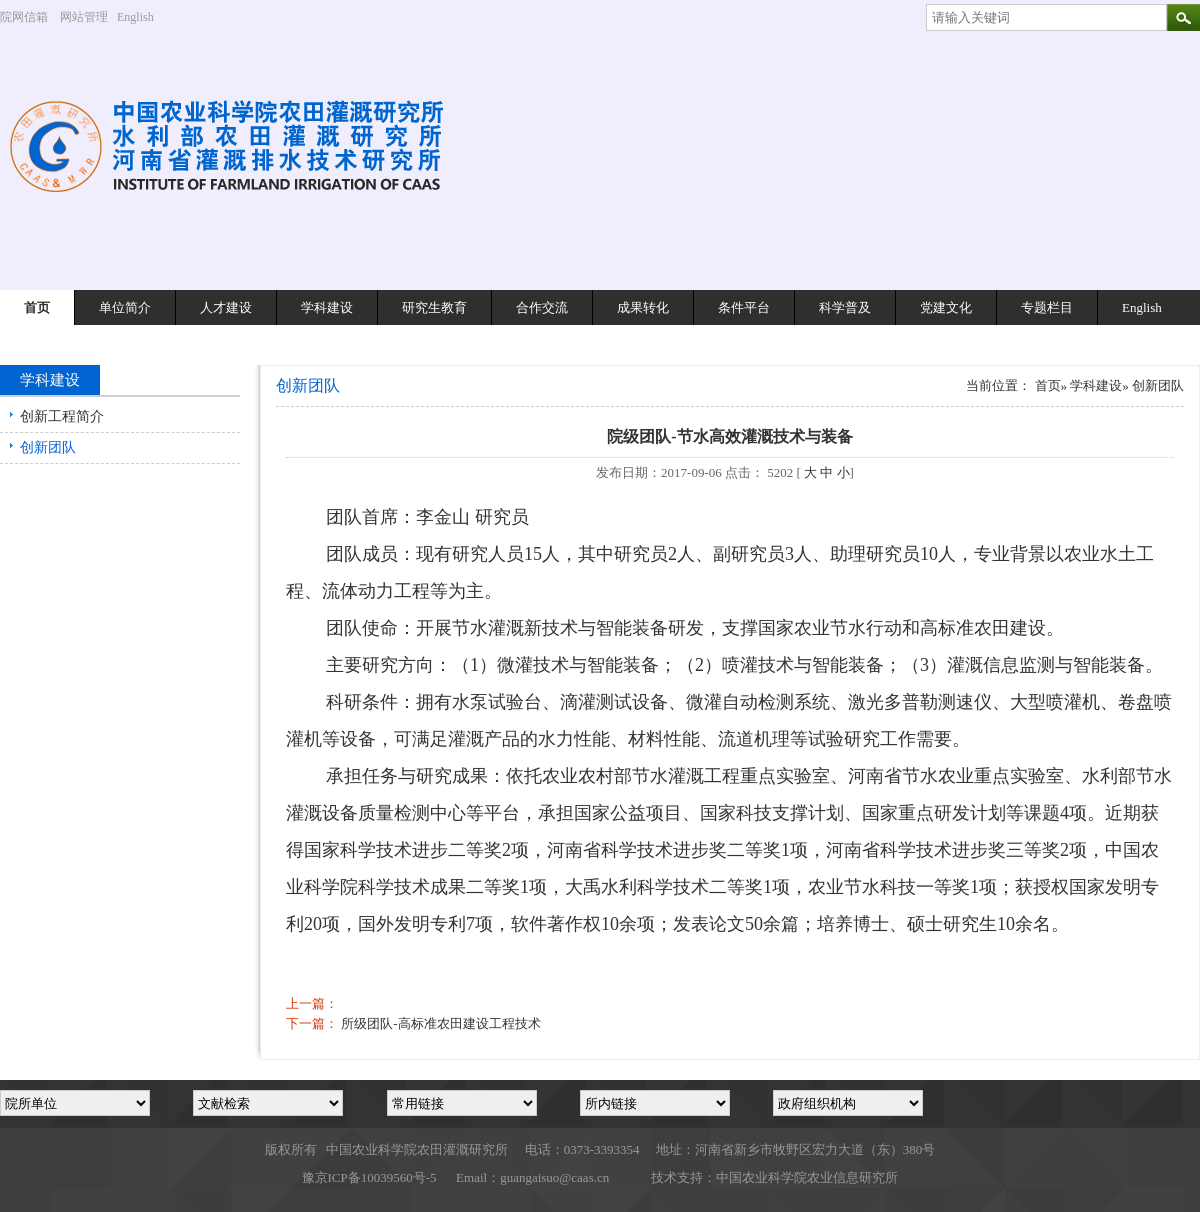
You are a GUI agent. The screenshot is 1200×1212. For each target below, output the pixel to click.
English (143, 17)
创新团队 (48, 447)
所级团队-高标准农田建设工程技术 (440, 1023)
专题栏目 (1047, 307)
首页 (37, 307)
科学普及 (845, 307)
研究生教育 (434, 307)
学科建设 (327, 307)
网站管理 (84, 17)
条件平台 (744, 307)
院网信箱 (24, 17)
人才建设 (226, 307)
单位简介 (125, 307)
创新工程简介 (62, 416)
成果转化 (643, 307)
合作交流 (542, 307)
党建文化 (946, 307)
